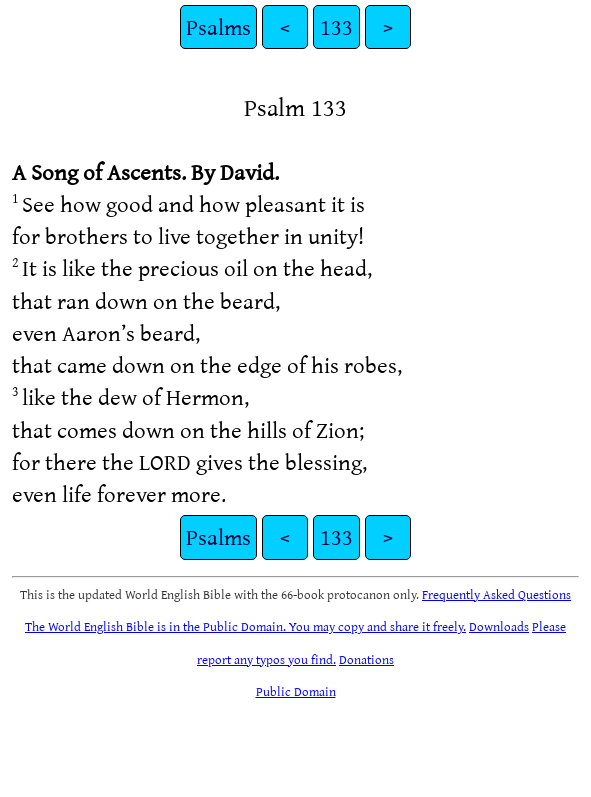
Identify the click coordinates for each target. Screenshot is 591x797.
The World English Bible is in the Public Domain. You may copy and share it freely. (245, 626)
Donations (366, 659)
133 (336, 26)
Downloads (499, 626)
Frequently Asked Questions (496, 594)
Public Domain (296, 691)
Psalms (218, 26)
